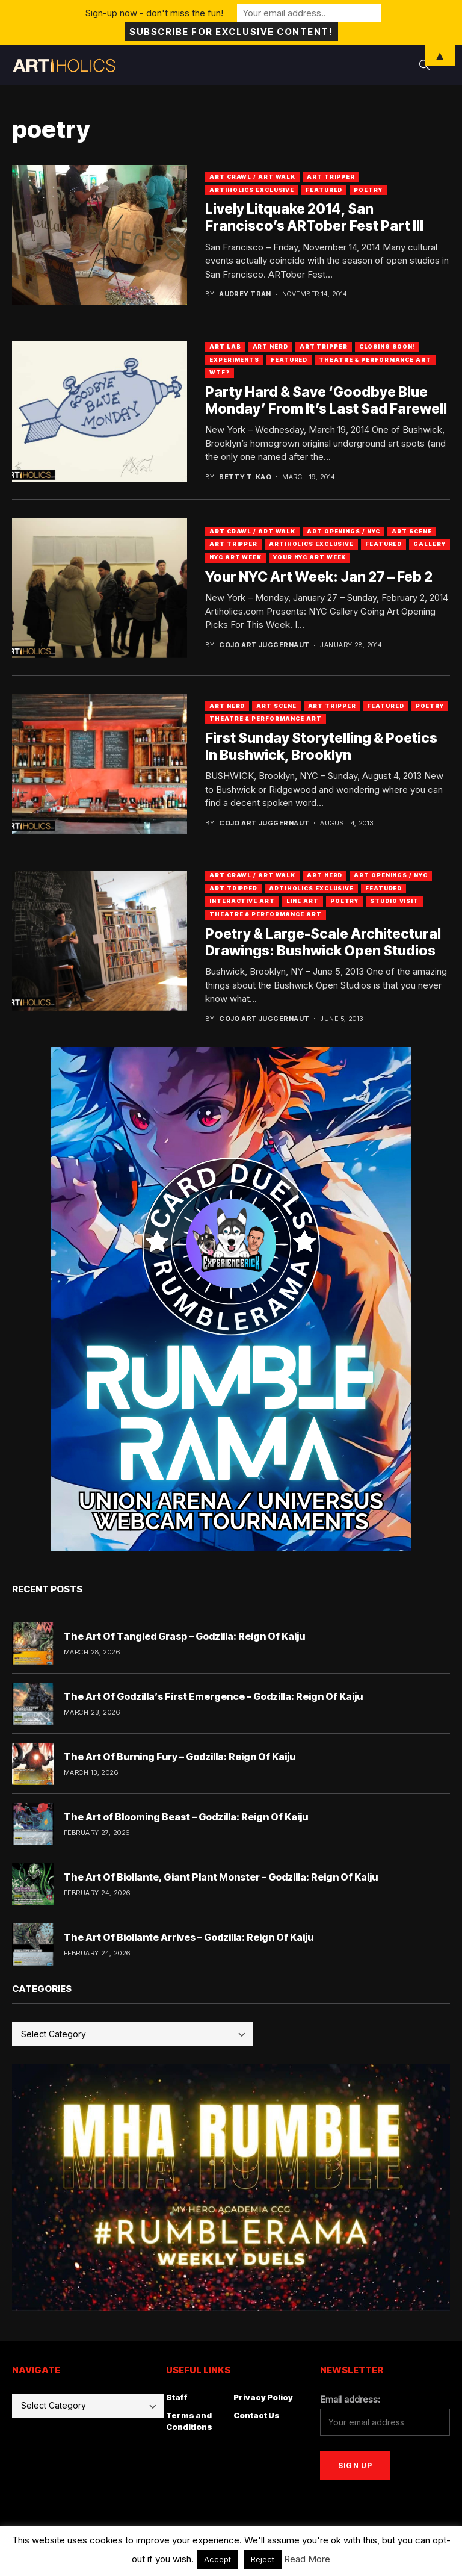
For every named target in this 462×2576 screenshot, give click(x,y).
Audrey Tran (245, 294)
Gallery (429, 544)
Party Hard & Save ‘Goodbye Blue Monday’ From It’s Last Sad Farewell (326, 400)
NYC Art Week (235, 557)
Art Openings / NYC (343, 531)
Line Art (302, 901)
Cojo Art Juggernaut (264, 645)
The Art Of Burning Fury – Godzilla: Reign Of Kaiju (179, 1757)
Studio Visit (394, 901)
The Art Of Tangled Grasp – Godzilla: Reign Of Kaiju (184, 1636)
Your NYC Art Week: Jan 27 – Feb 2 (319, 576)
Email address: (350, 2399)
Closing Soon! (387, 346)
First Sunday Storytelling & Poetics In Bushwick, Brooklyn (321, 746)
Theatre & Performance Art (375, 359)
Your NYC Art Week (309, 557)
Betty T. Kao (245, 477)
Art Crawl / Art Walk (252, 176)
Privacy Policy (263, 2397)
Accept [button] (217, 2559)
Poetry (368, 190)
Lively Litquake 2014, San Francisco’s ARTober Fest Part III (314, 217)
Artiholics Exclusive (251, 190)
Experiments (234, 359)
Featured (324, 190)
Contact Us (256, 2415)
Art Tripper (331, 176)
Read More (307, 2559)
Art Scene (411, 531)
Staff (177, 2397)
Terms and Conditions (189, 2421)
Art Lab (225, 346)
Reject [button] (262, 2559)
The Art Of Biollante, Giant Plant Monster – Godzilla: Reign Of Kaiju (221, 1877)
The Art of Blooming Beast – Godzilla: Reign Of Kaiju (186, 1817)
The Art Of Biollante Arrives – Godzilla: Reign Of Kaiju (188, 1937)
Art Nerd (270, 346)
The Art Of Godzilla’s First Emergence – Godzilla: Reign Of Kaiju (213, 1696)
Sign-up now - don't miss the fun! (154, 13)
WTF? (219, 372)
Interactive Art (242, 901)
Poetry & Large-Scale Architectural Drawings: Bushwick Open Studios (323, 942)
